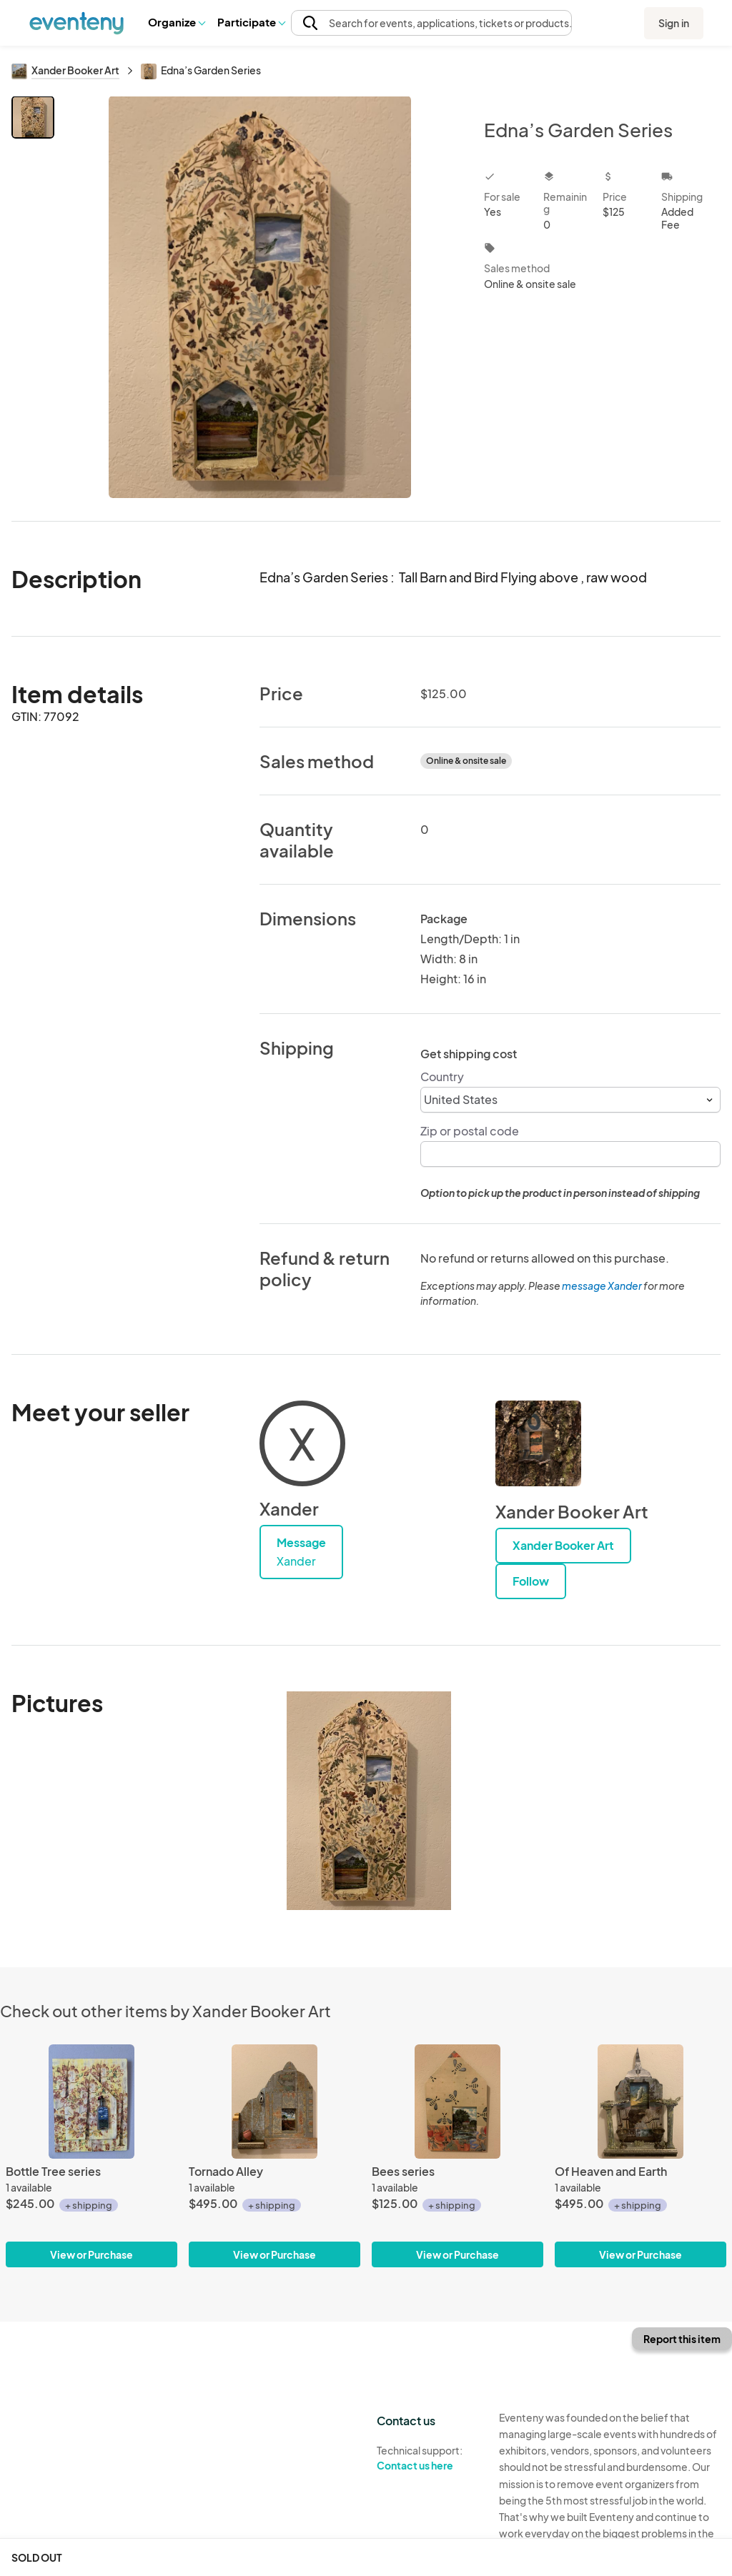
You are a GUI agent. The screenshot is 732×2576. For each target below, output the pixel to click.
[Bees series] (457, 2101)
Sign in (673, 22)
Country (442, 1076)
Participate (251, 22)
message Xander (602, 1285)
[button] (176, 22)
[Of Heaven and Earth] (640, 2101)
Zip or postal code (469, 1130)
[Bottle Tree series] (91, 2101)
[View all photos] (260, 297)
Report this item (682, 2338)
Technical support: (427, 2458)
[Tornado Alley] (274, 2101)
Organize (176, 22)
